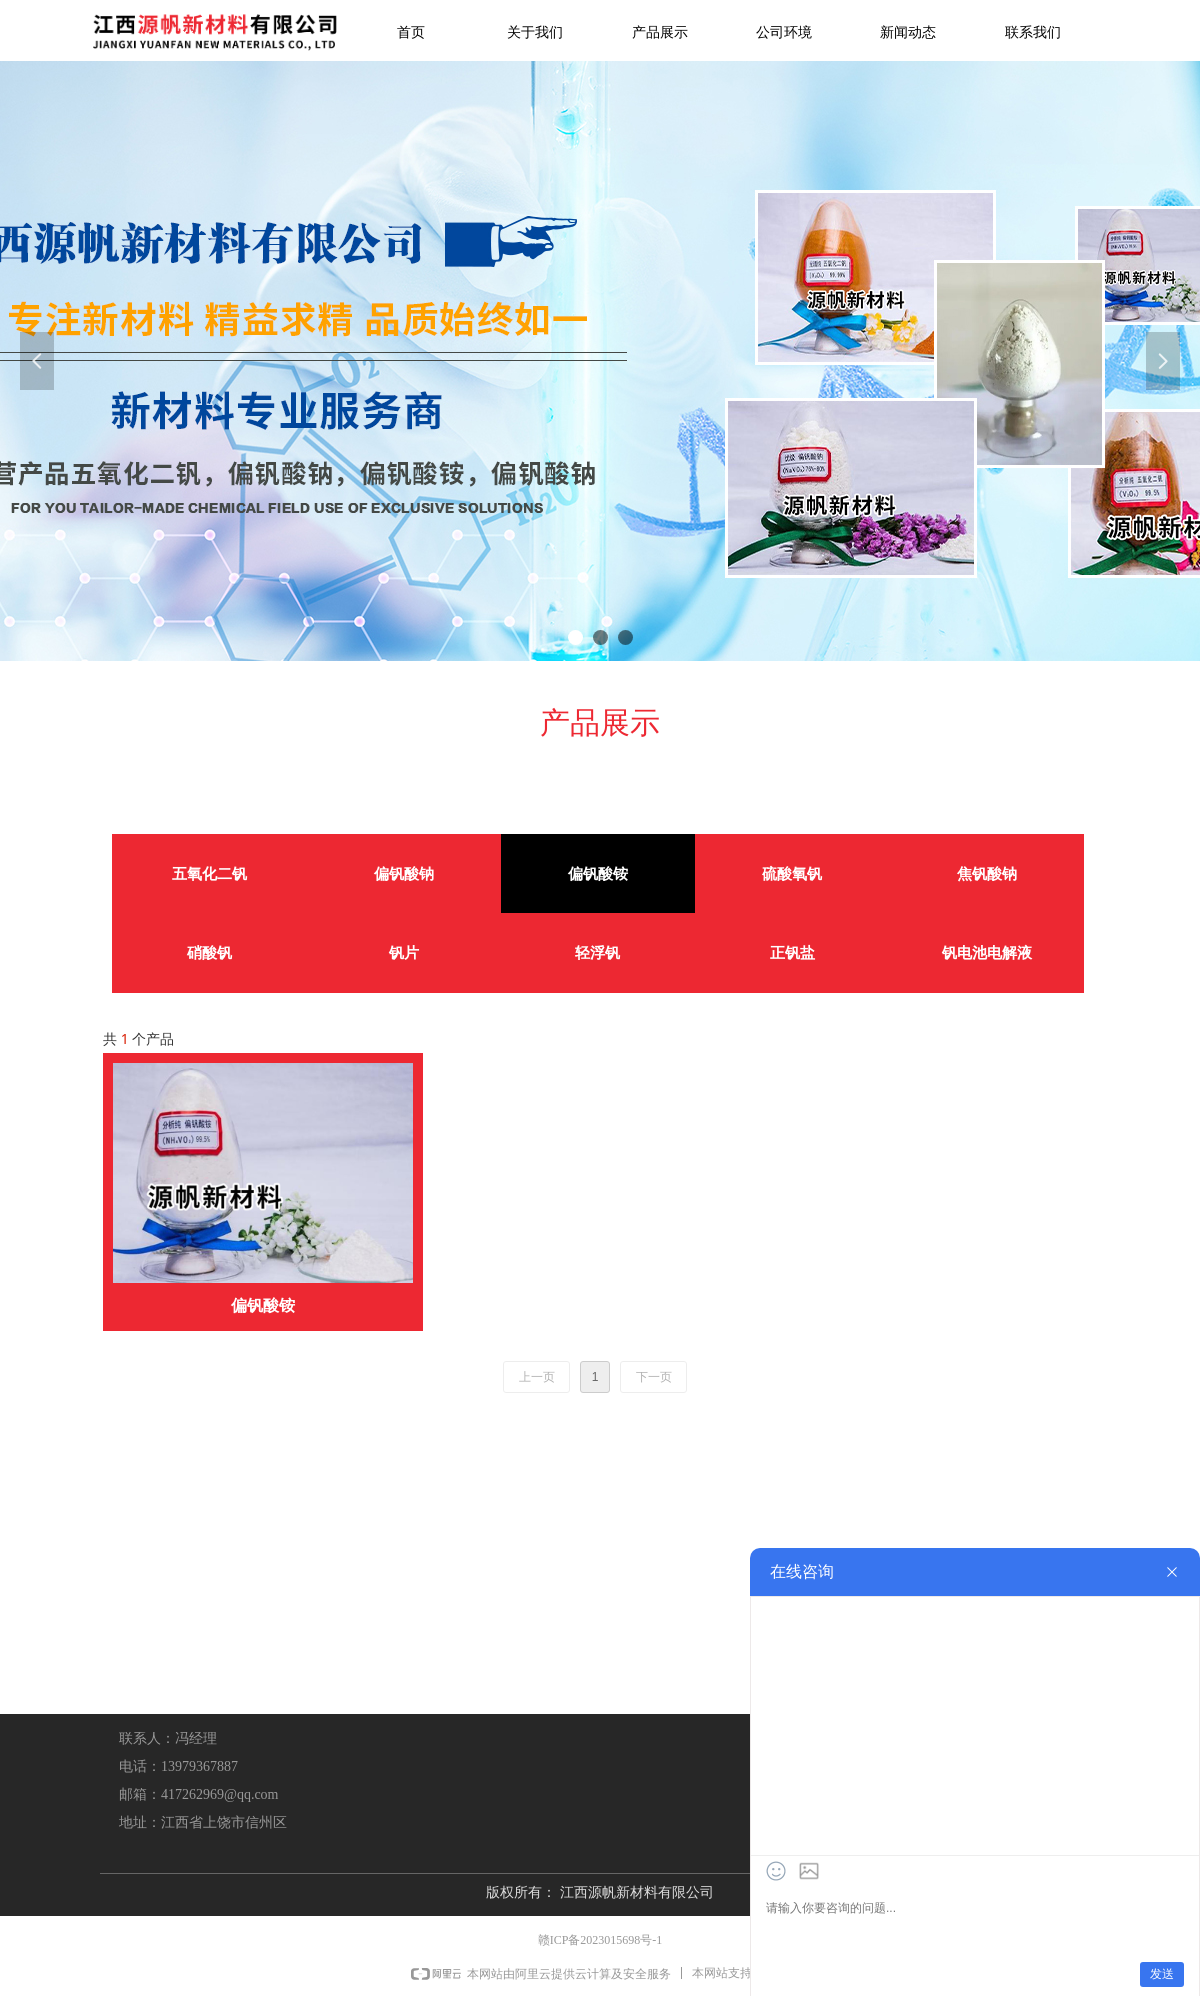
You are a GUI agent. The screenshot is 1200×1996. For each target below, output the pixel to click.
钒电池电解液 (987, 953)
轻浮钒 (597, 953)
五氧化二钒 (209, 874)
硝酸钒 (209, 953)
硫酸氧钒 (792, 874)
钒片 (404, 953)
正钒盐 (792, 953)
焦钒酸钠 (987, 874)
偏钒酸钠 (404, 874)
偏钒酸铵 (598, 874)
